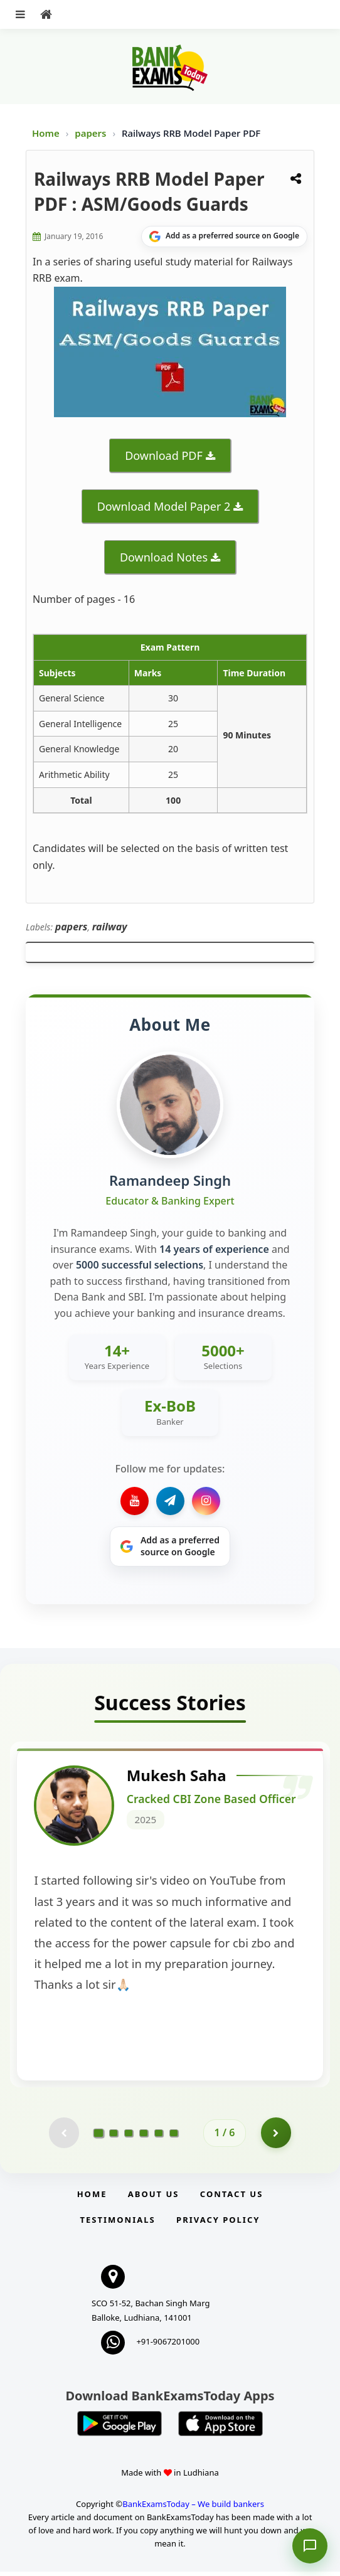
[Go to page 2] (113, 2137)
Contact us (231, 2199)
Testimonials (118, 2224)
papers (92, 133)
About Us (153, 2199)
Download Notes (164, 557)
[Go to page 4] (143, 2137)
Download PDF (164, 455)
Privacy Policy (218, 2224)
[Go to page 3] (128, 2137)
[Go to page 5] (158, 2137)
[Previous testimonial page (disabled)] (63, 2137)
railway (109, 927)
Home (46, 133)
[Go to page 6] (173, 2137)
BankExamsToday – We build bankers (193, 2509)
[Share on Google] (224, 236)
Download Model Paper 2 (164, 506)
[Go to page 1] (98, 2136)
